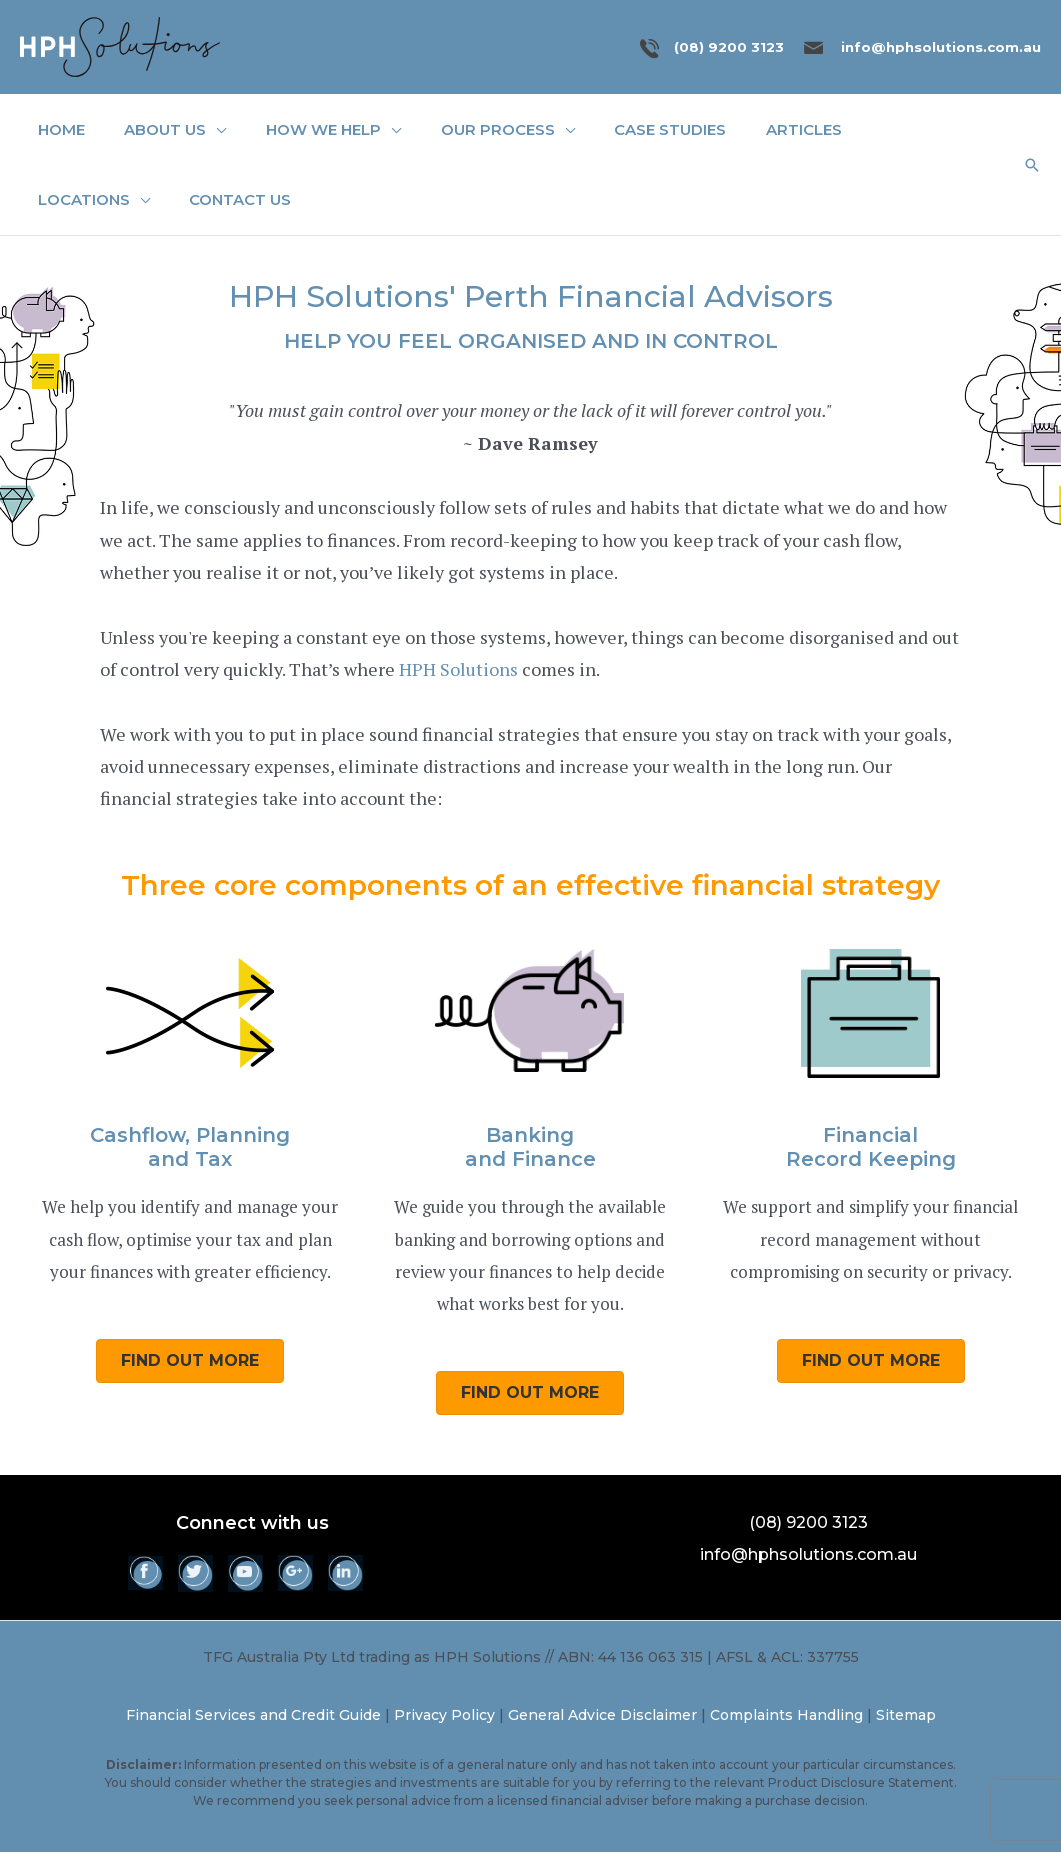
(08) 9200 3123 (729, 47)
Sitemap (906, 1717)
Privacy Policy (444, 1717)
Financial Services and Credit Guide (253, 1717)
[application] (213, 131)
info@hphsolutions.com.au (941, 47)
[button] (1032, 166)
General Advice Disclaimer (602, 1717)
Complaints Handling (786, 1717)
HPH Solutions (458, 671)
